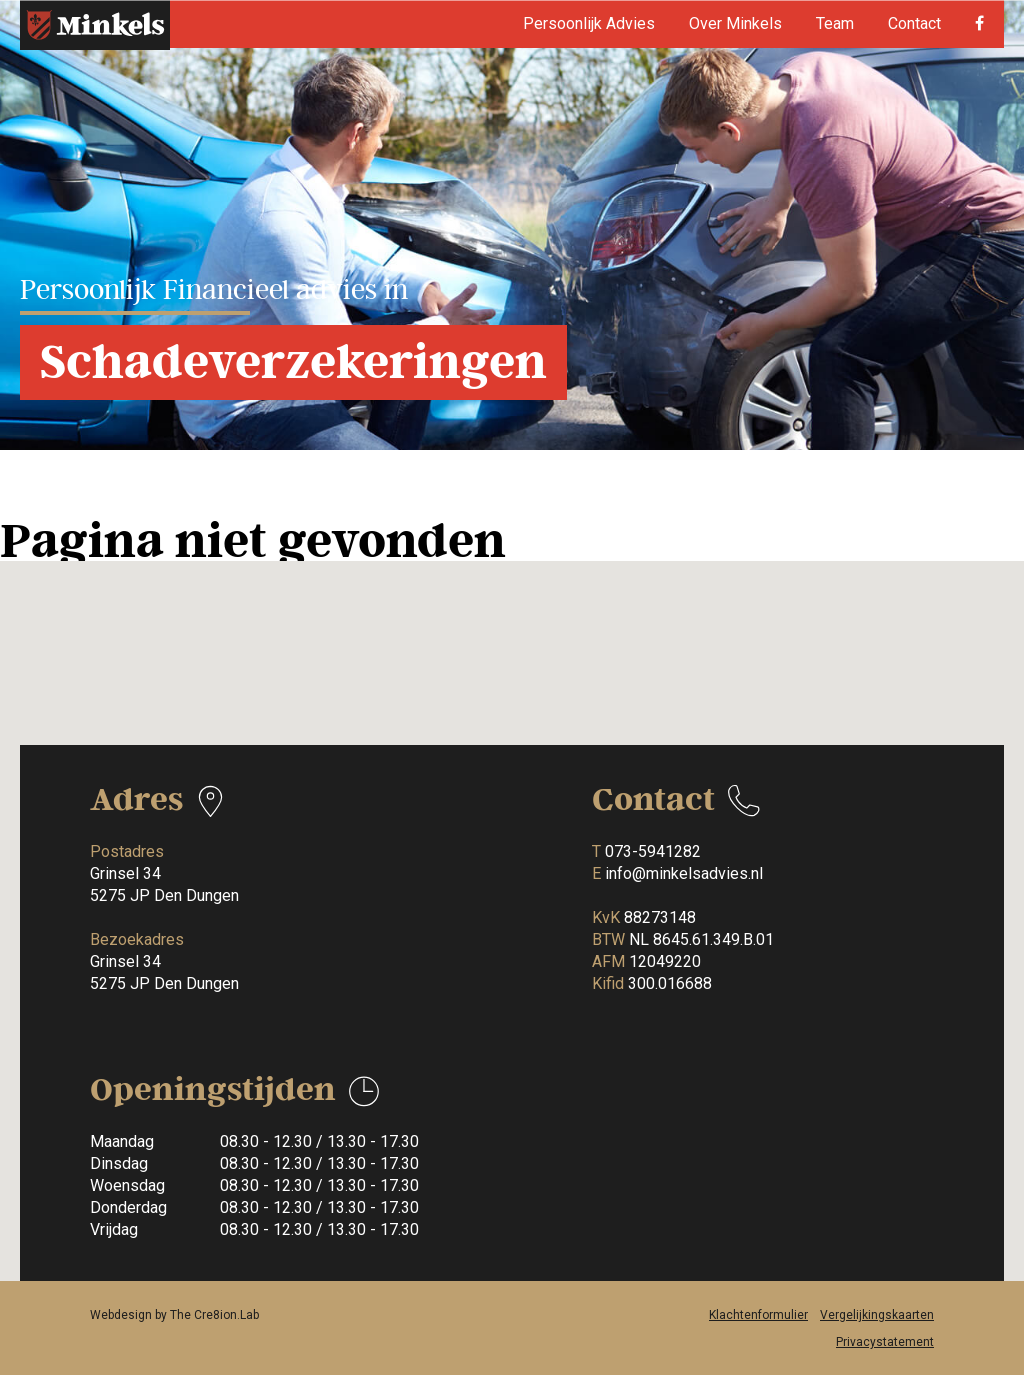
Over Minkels (735, 23)
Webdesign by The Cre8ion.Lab (174, 1315)
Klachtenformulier (758, 1315)
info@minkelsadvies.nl (684, 873)
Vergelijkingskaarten (877, 1315)
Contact (914, 23)
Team (835, 23)
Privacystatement (885, 1342)
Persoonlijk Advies (589, 23)
